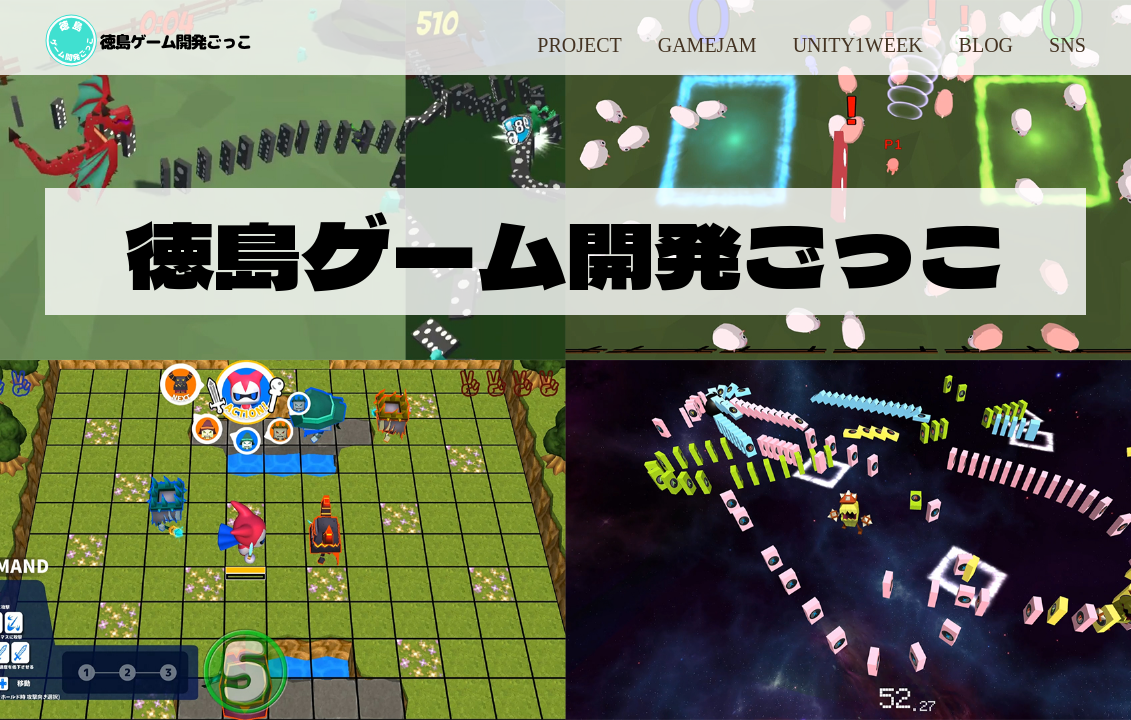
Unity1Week (858, 45)
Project (579, 45)
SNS (1067, 45)
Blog (986, 45)
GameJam (707, 45)
